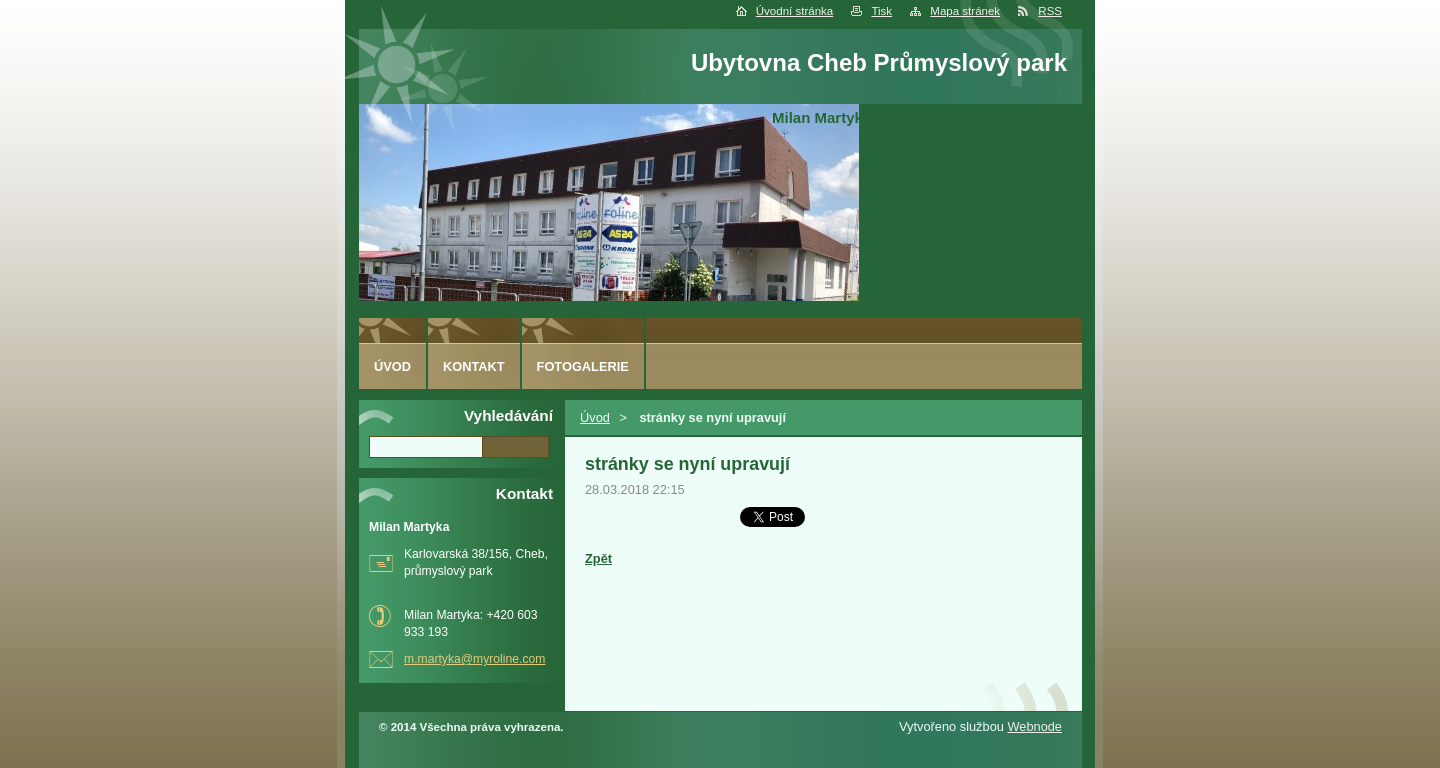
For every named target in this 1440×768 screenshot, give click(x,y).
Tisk (881, 11)
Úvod (595, 417)
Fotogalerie (583, 366)
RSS (1050, 11)
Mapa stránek (965, 11)
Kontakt (474, 366)
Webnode (1034, 726)
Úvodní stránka (794, 11)
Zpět (598, 558)
